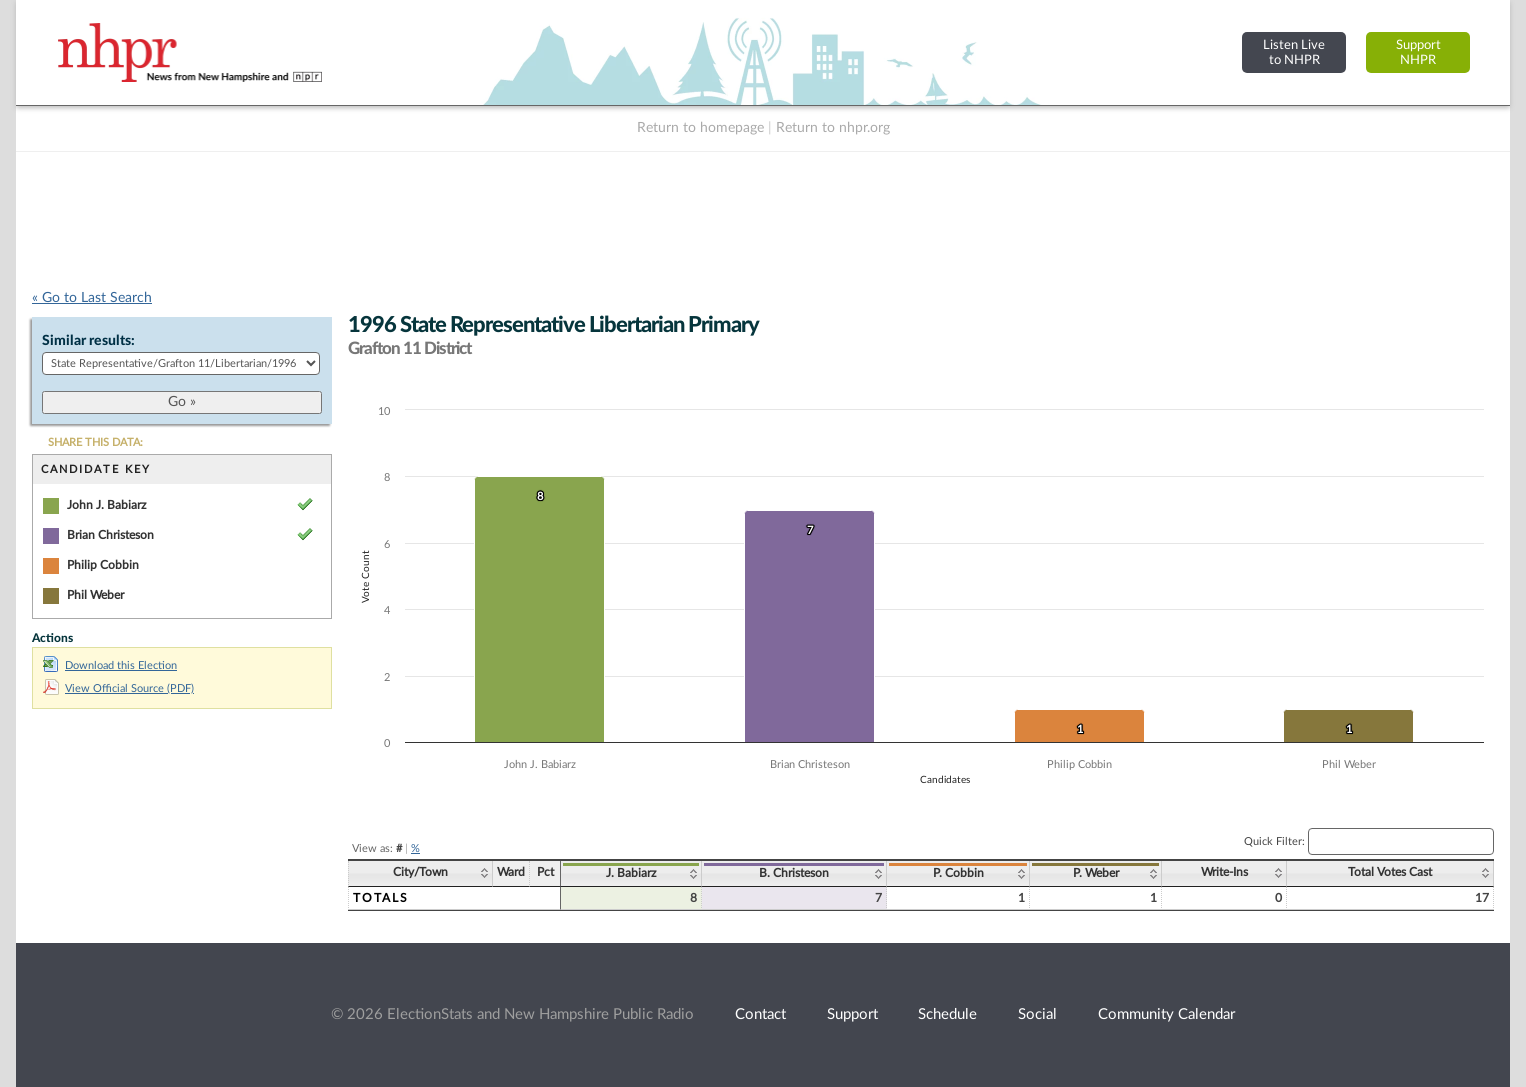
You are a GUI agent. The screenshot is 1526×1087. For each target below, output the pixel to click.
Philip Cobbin (103, 565)
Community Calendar (1166, 1014)
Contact (760, 1014)
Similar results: (88, 341)
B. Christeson (794, 873)
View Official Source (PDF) (118, 688)
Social (1037, 1014)
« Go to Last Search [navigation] (92, 298)
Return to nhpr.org (833, 128)
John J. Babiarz (106, 505)
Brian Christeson (110, 535)
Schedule (947, 1014)
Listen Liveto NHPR (1294, 52)
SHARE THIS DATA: (95, 442)
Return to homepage (700, 128)
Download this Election (110, 665)
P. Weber (1096, 873)
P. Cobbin (958, 873)
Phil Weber (95, 595)
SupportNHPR (1418, 52)
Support (852, 1014)
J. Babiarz (631, 873)
